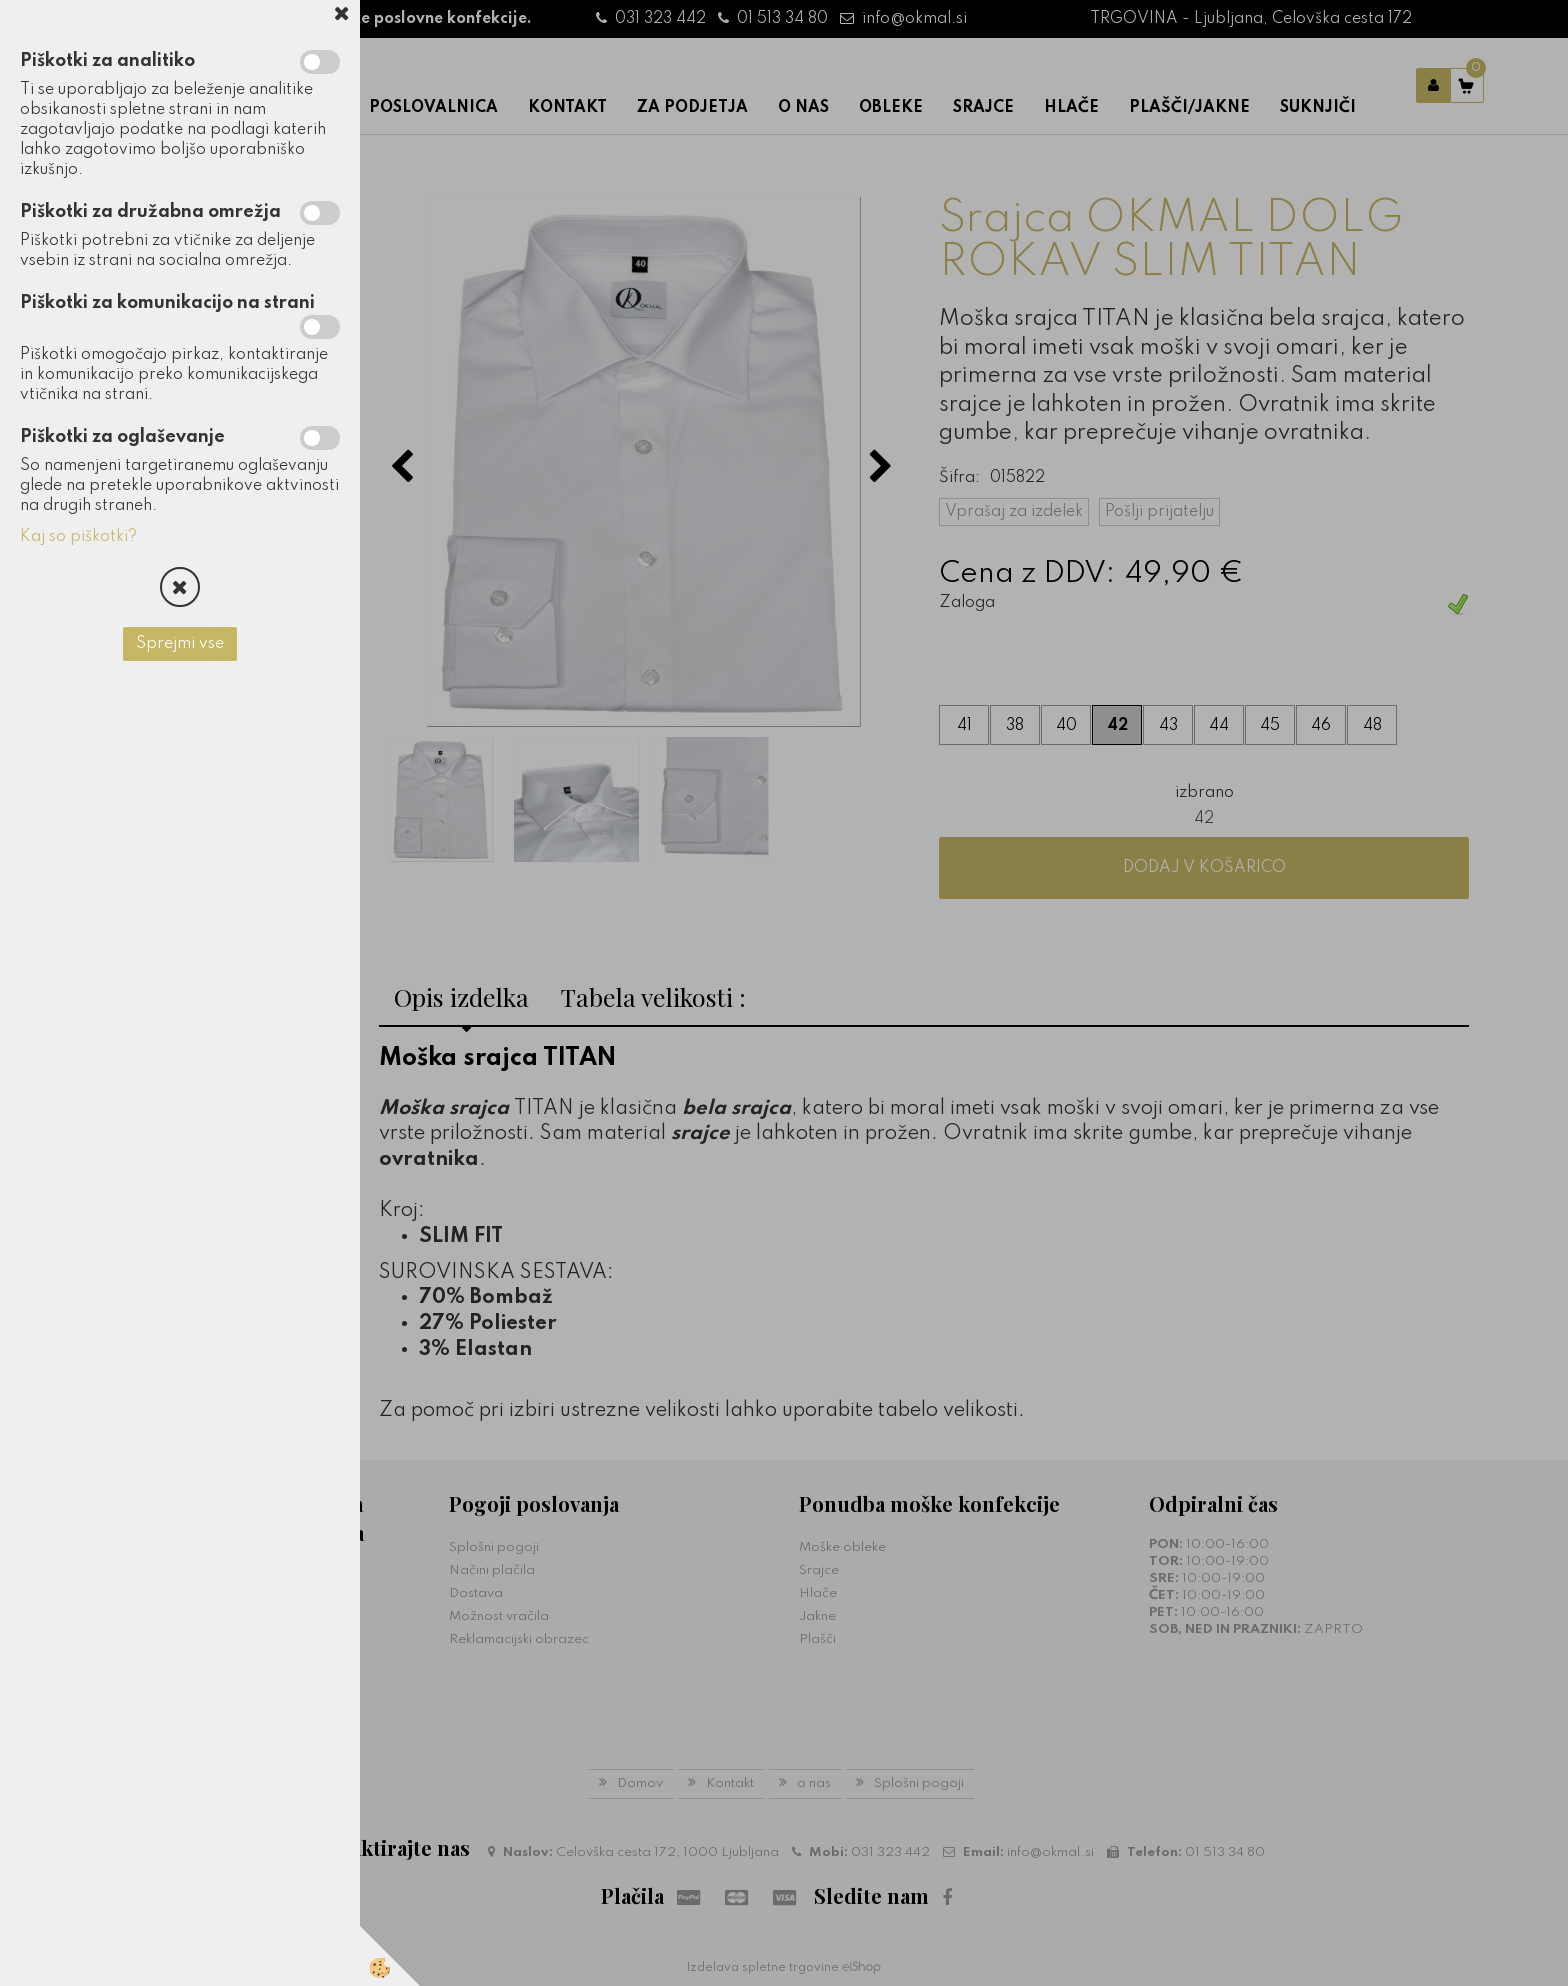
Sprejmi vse (180, 644)
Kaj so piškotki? (78, 537)
